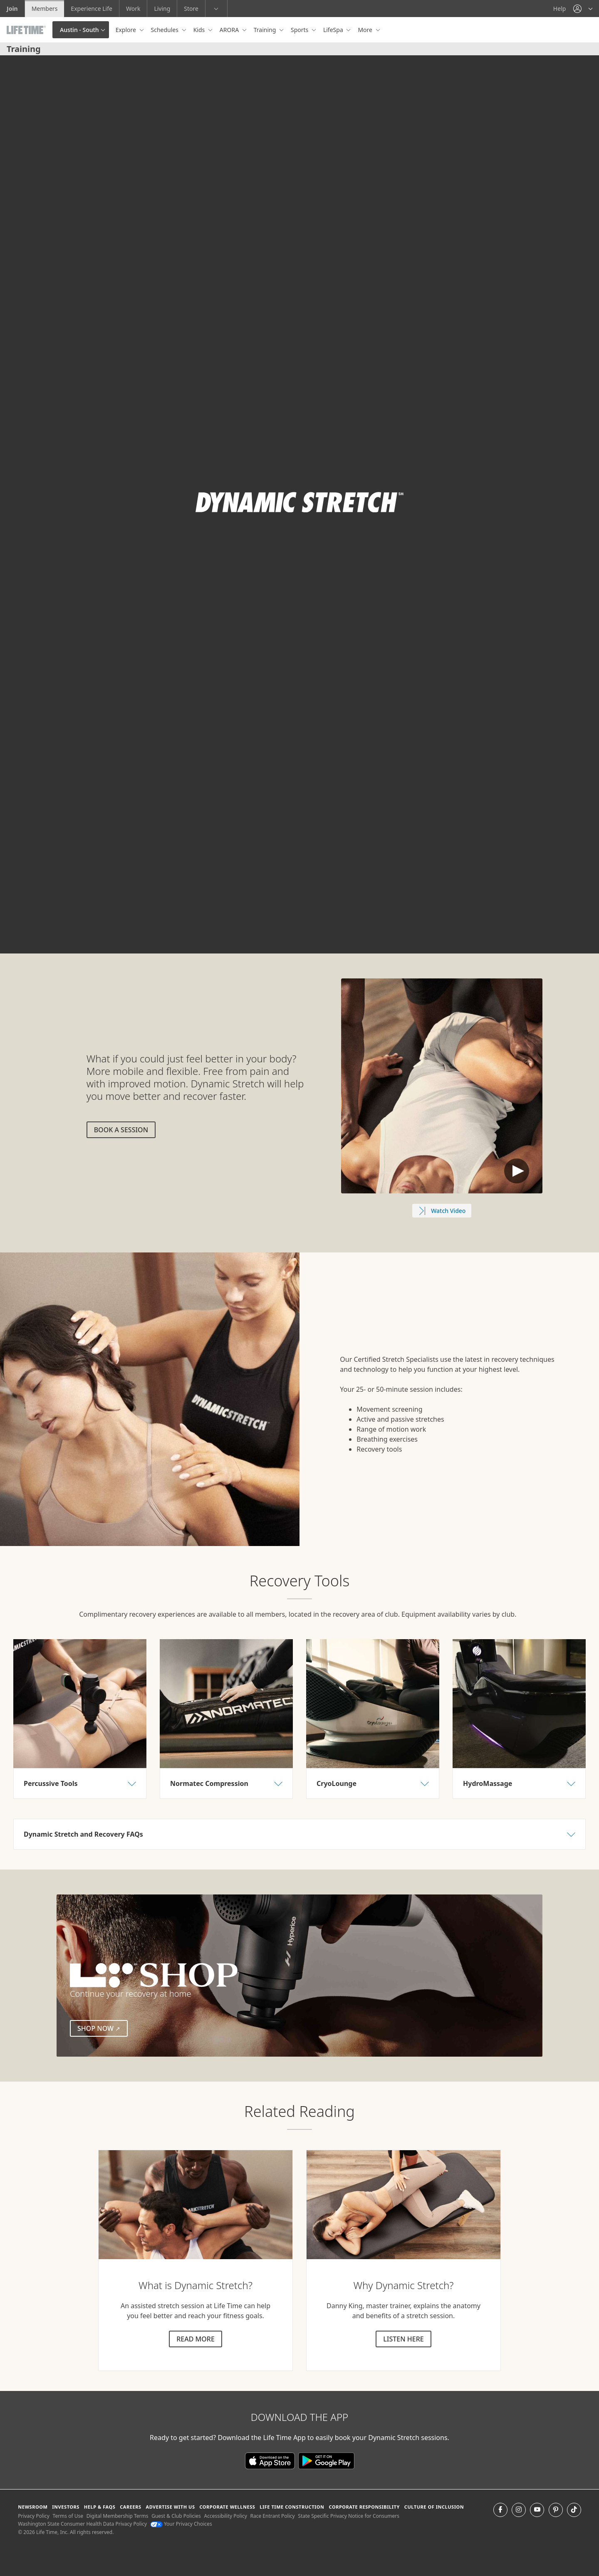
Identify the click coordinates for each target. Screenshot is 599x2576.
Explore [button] (127, 30)
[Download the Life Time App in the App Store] (271, 2460)
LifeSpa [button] (333, 30)
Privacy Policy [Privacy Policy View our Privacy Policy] (34, 2515)
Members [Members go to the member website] (45, 8)
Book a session (121, 1129)
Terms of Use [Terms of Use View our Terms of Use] (68, 2515)
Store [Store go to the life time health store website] (191, 8)
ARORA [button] (230, 30)
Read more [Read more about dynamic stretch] (195, 2339)
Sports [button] (300, 30)
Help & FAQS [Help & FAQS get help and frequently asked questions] (100, 2507)
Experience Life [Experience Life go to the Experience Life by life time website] (91, 8)
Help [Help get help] (559, 8)
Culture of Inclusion (434, 2507)
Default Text (516, 1170)
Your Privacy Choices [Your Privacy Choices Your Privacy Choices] (181, 2523)
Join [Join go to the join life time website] (12, 8)
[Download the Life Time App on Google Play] (326, 2460)
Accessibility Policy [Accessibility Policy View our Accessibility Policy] (225, 2515)
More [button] (366, 30)
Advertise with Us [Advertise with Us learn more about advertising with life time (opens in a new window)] (170, 2507)
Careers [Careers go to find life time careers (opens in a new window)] (130, 2507)
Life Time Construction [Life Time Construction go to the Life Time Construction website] (292, 2507)
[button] (582, 8)
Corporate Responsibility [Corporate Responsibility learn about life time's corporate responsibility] (364, 2507)
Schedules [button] (165, 30)
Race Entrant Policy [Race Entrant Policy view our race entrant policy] (272, 2515)
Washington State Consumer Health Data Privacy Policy (82, 2523)
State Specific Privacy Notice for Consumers (348, 2515)
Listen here (403, 2339)
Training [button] (265, 30)
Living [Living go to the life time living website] (162, 8)
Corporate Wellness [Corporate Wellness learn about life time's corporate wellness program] (227, 2507)
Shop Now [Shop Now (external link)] (102, 2028)
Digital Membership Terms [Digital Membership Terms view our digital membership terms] (118, 2515)
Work (133, 8)
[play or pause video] (19, 934)
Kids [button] (199, 30)
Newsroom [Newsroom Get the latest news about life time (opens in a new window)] (32, 2507)
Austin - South (79, 30)
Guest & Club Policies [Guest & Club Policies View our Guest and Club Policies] (176, 2515)
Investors (65, 2507)
